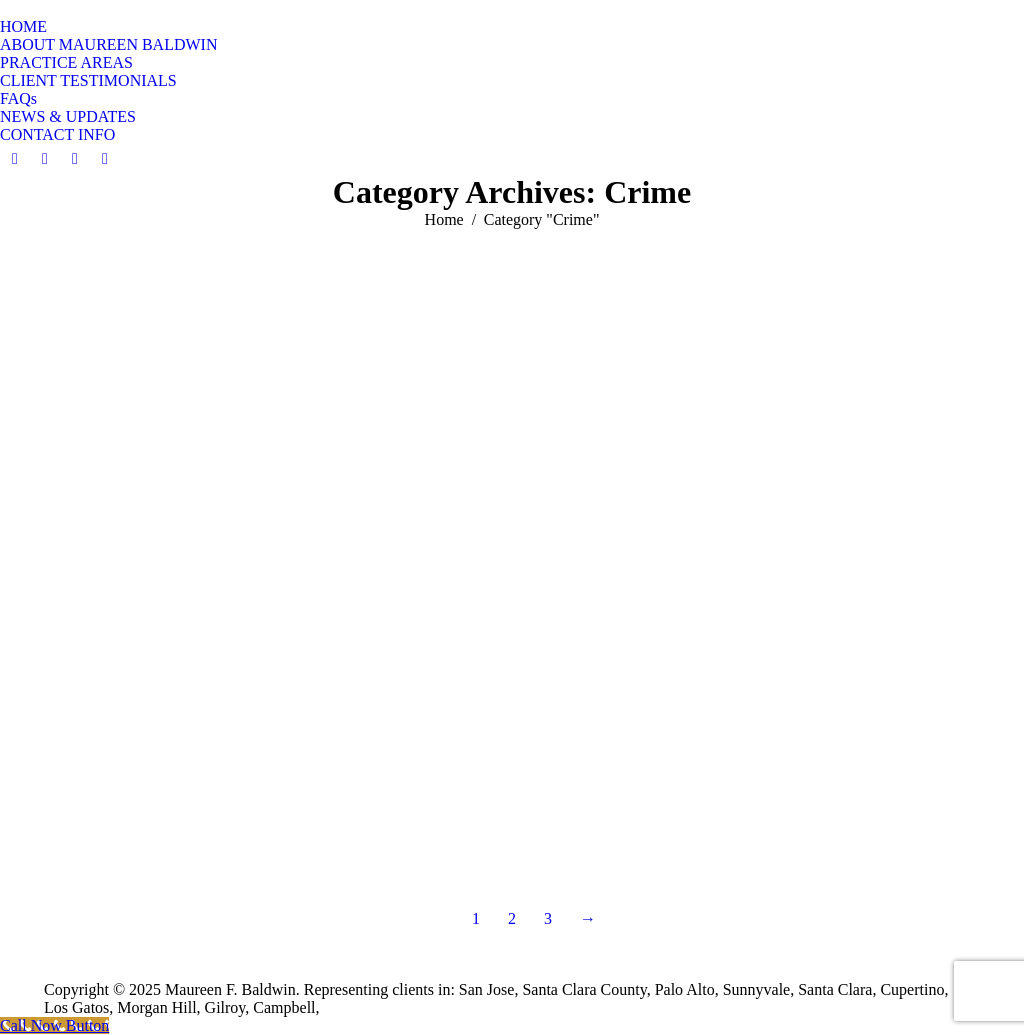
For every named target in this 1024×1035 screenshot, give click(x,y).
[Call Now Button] (54, 1025)
